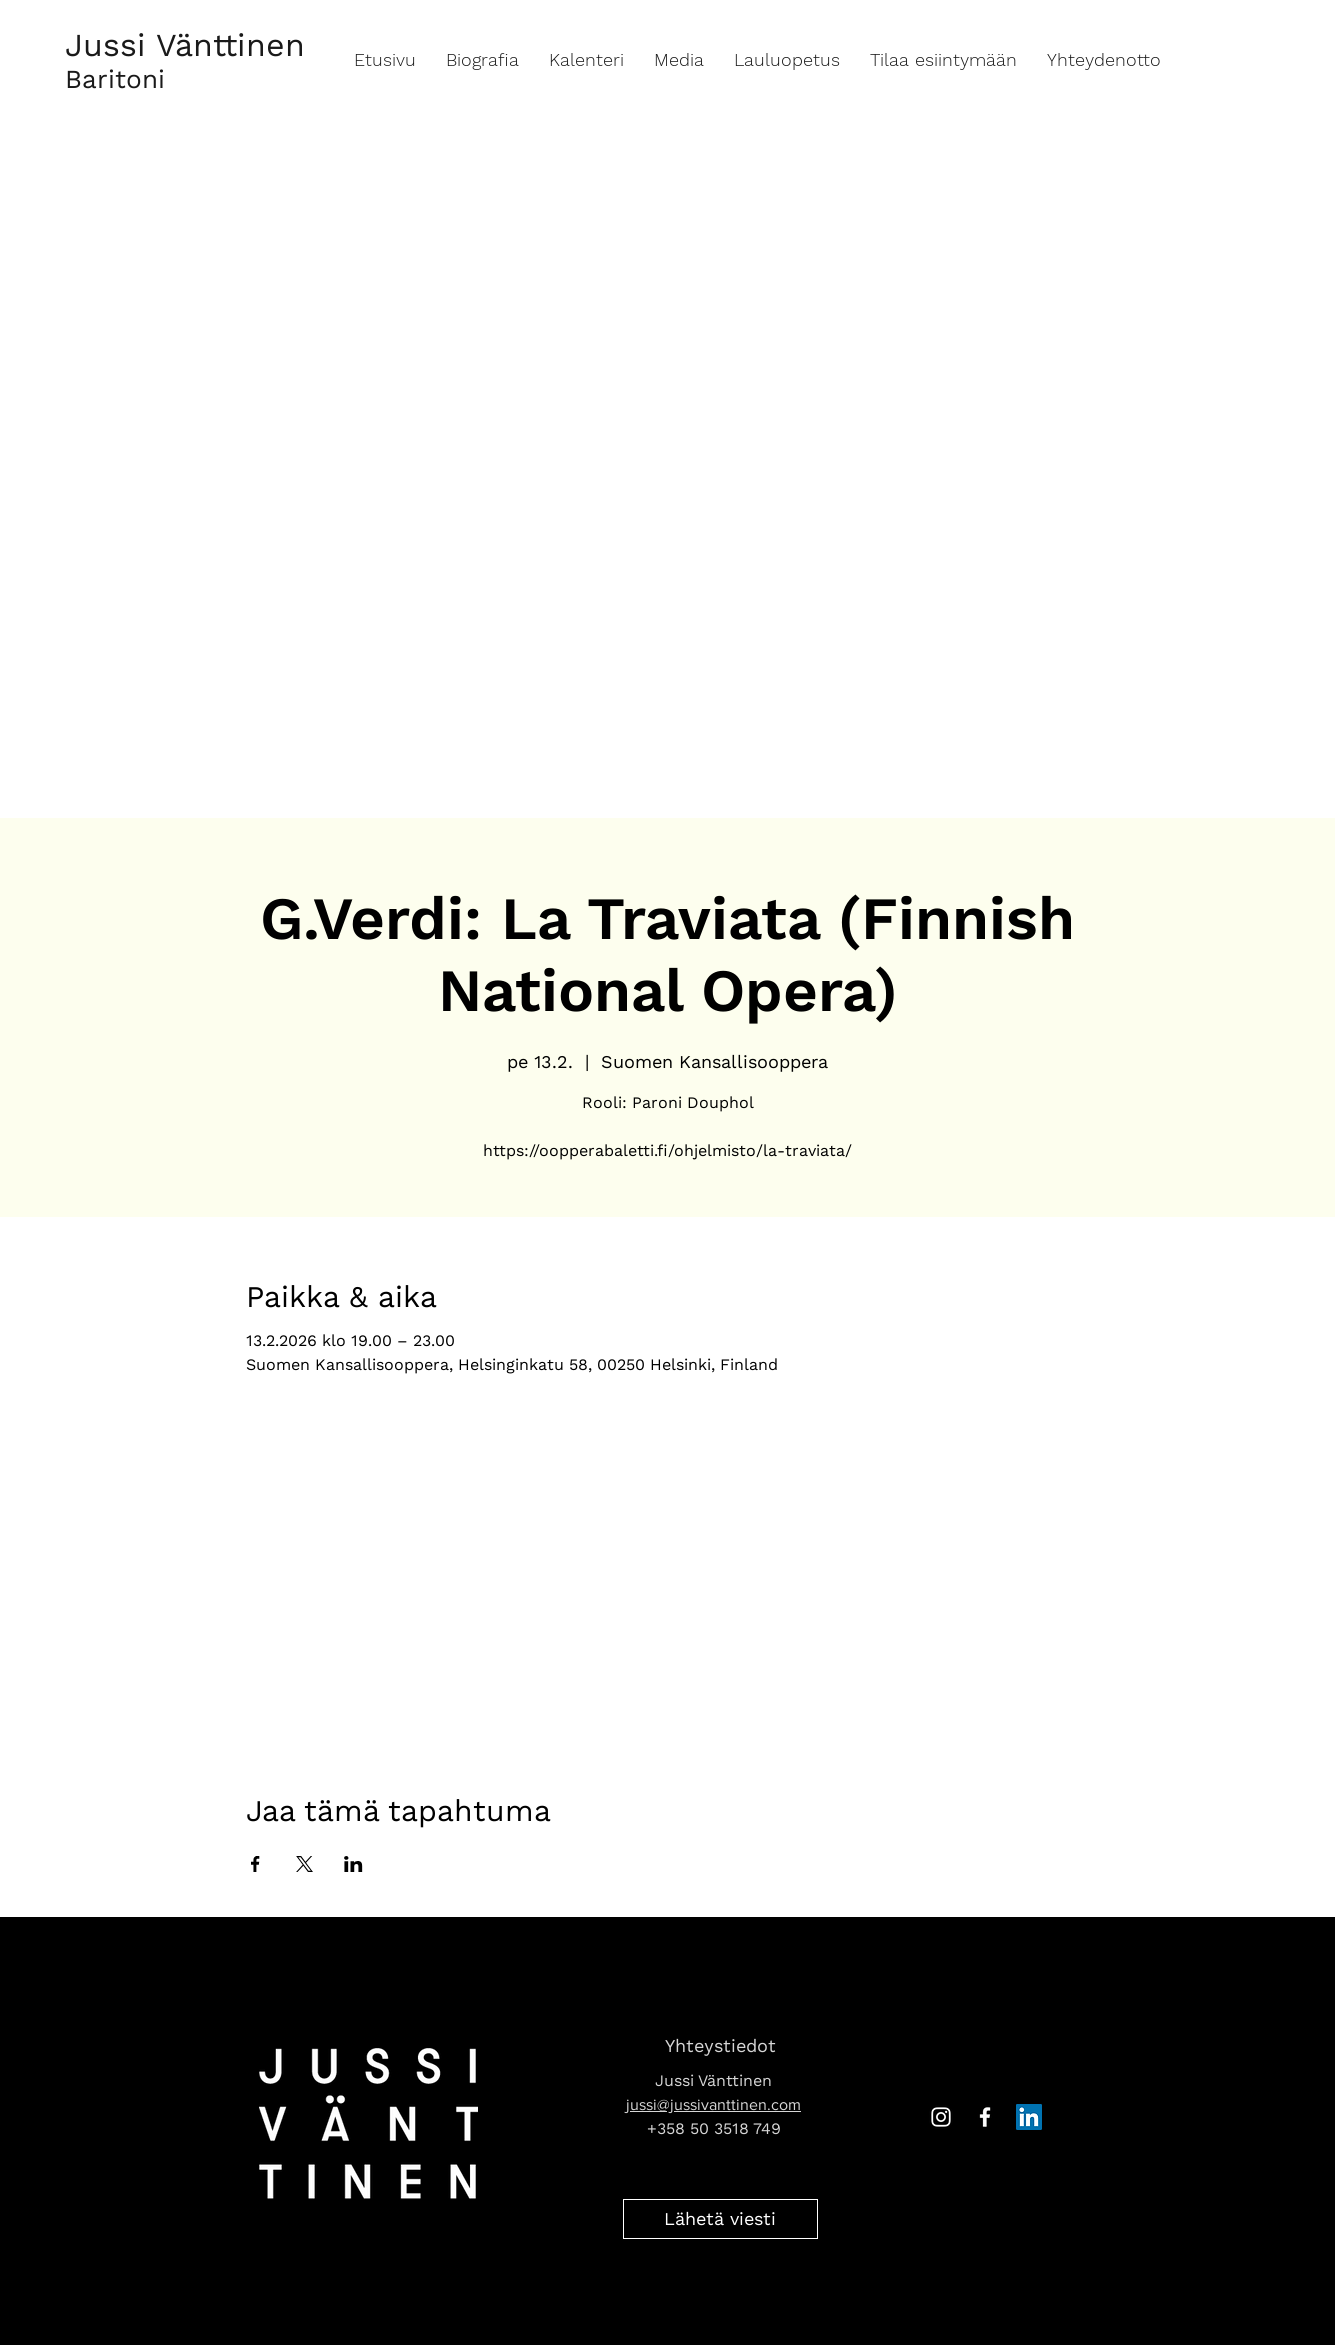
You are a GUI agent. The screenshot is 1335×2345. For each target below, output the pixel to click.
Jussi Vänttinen (185, 45)
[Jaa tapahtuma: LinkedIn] (353, 1864)
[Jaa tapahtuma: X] (304, 1864)
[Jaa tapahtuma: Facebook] (255, 1864)
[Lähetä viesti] (720, 2219)
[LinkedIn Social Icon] (1029, 2117)
